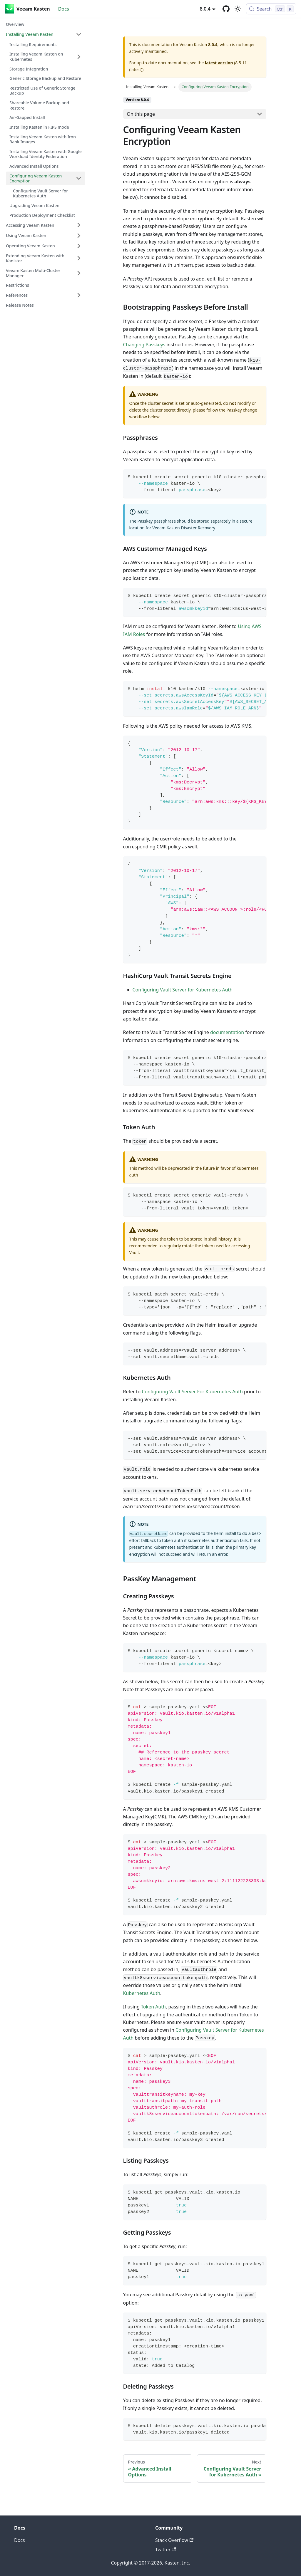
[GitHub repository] (226, 9)
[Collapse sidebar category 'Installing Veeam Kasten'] (78, 34)
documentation (227, 1032)
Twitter (165, 2549)
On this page (141, 114)
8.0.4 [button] (205, 9)
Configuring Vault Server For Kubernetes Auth (192, 1391)
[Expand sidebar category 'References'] (78, 295)
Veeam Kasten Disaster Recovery (183, 528)
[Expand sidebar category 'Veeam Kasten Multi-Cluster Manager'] (78, 273)
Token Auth (153, 2006)
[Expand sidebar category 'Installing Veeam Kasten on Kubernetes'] (78, 56)
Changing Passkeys (144, 344)
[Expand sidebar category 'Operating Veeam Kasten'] (78, 246)
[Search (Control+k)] (271, 8)
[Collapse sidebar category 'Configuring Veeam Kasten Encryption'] (78, 178)
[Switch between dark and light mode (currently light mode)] (238, 9)
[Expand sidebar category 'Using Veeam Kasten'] (78, 235)
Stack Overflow (174, 2540)
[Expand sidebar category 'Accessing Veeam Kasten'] (78, 225)
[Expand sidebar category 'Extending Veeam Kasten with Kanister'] (78, 258)
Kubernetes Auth (141, 1993)
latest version (219, 63)
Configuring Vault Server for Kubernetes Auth (183, 989)
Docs (63, 9)
